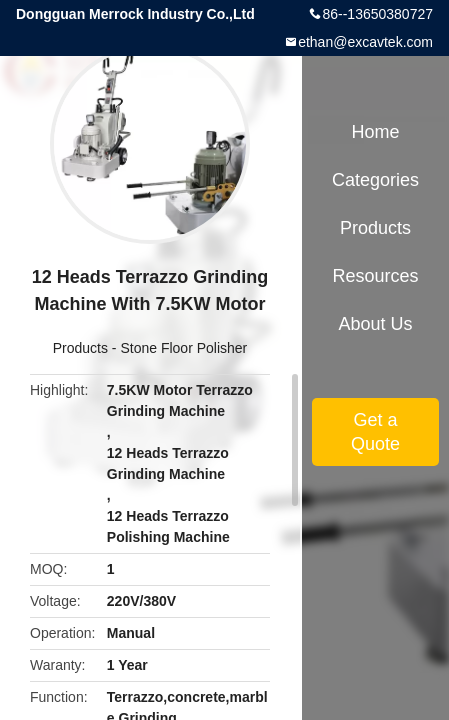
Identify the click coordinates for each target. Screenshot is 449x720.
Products (80, 348)
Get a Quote (375, 432)
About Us (375, 324)
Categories (375, 180)
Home (375, 132)
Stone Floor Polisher (183, 348)
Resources (375, 276)
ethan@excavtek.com (365, 42)
